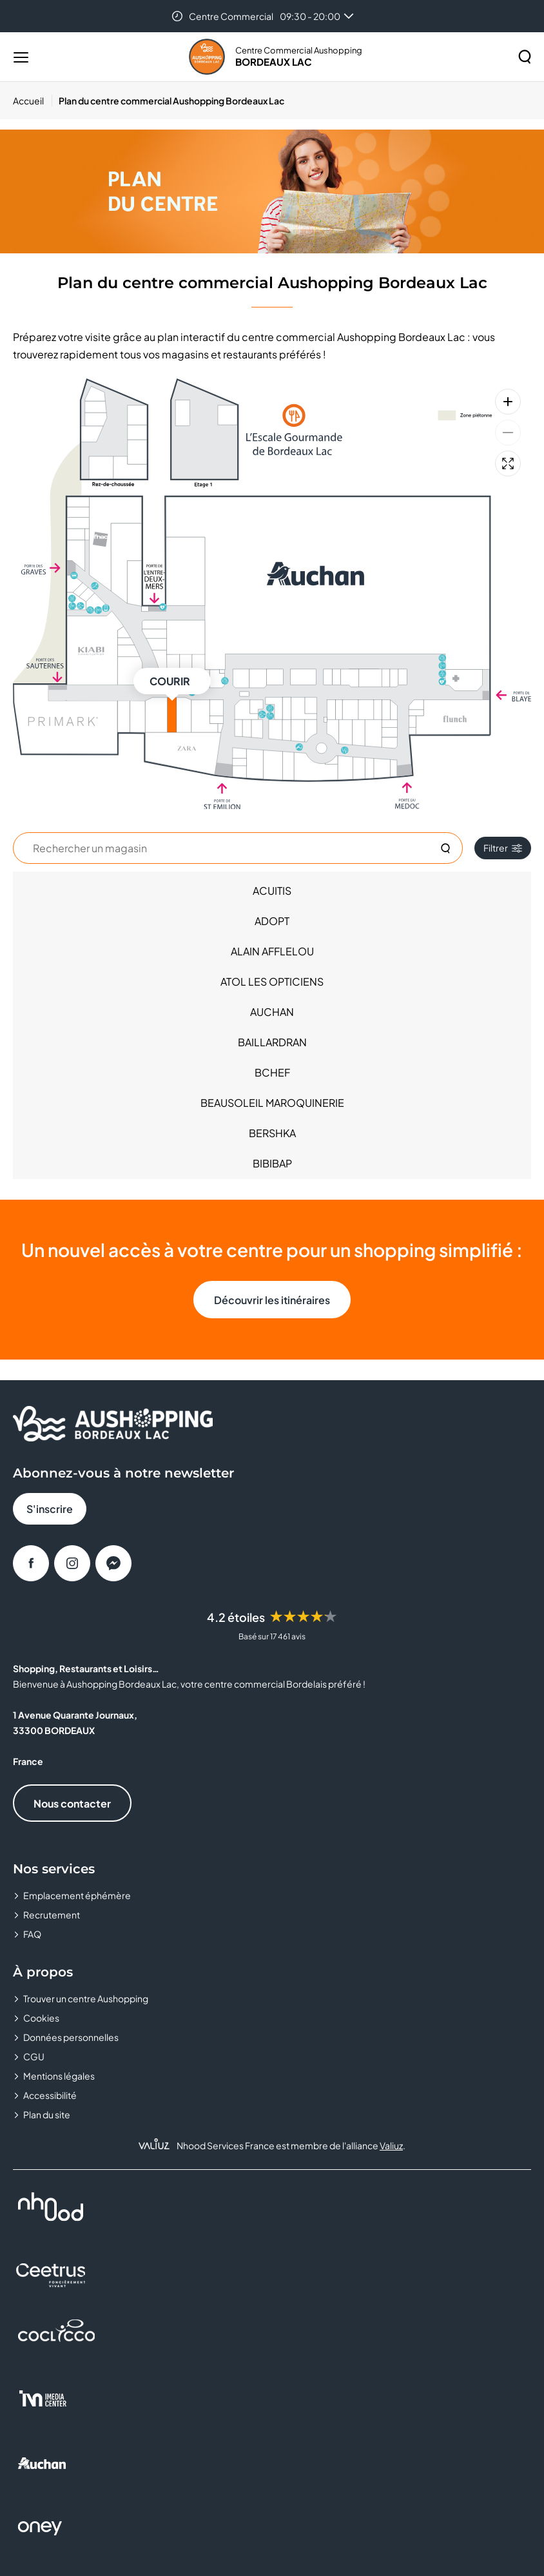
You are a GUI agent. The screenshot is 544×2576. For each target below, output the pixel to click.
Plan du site (46, 2114)
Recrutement (51, 1914)
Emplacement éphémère (77, 1895)
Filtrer (502, 848)
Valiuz (391, 2145)
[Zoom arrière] (508, 432)
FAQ (32, 1934)
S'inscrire (49, 1509)
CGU (33, 2056)
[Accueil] (32, 100)
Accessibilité (50, 2095)
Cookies (41, 2018)
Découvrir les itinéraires (272, 1300)
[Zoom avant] (508, 402)
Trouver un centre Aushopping (85, 1998)
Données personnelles (71, 2037)
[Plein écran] (508, 463)
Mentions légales (59, 2076)
